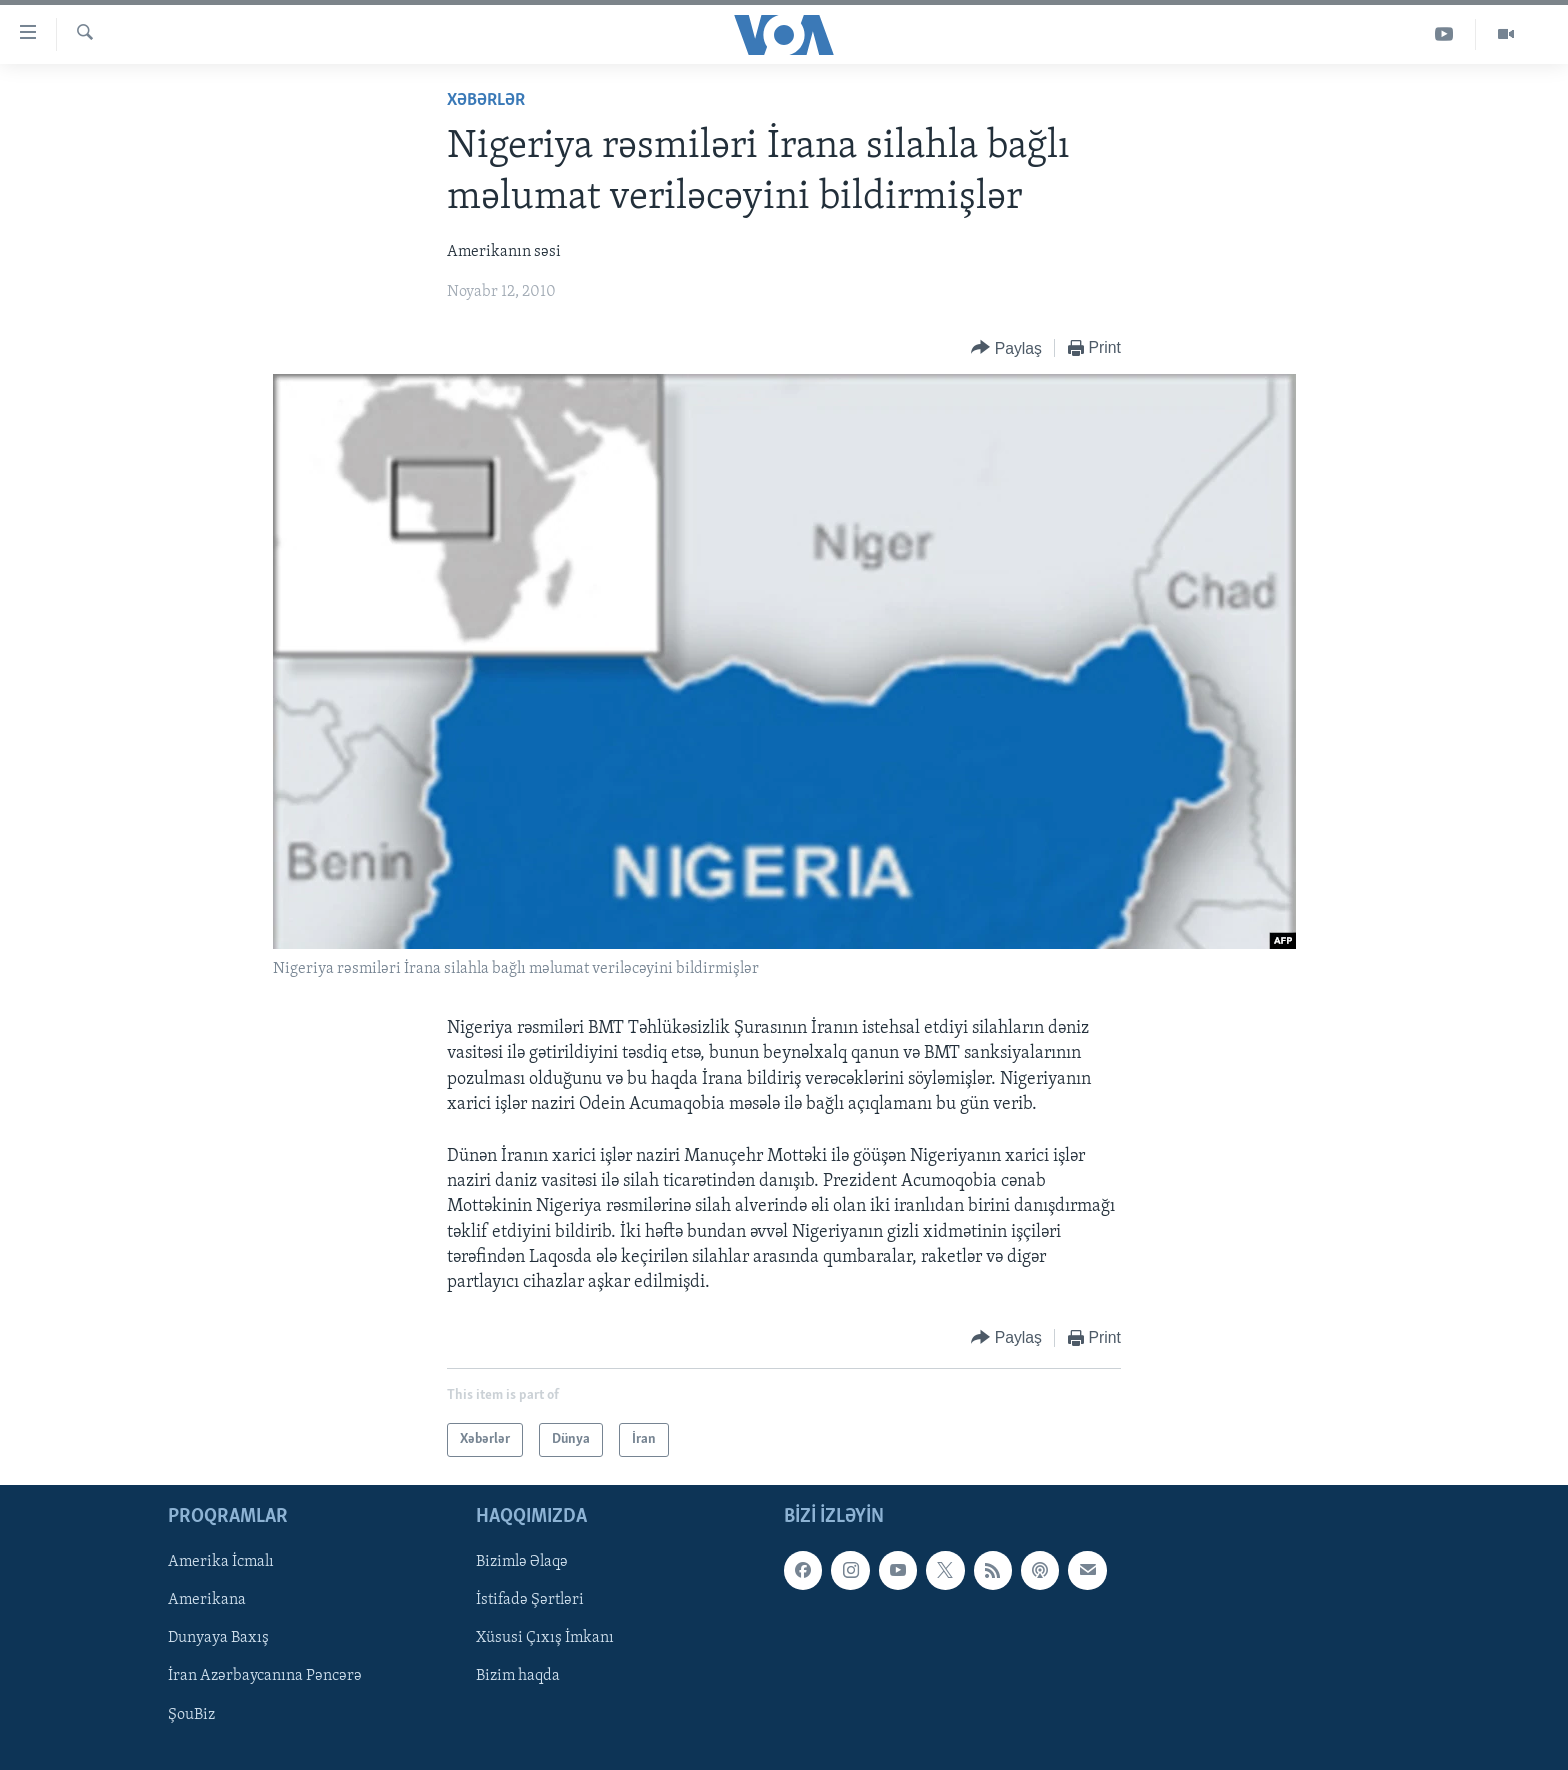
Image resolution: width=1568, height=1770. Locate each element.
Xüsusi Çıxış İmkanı (545, 1639)
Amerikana (207, 1601)
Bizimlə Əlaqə (522, 1563)
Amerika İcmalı (221, 1563)
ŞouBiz (191, 1715)
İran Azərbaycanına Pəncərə (265, 1677)
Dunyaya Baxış (218, 1639)
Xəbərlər (486, 100)
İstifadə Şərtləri (530, 1601)
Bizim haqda (518, 1677)
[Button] (1006, 348)
